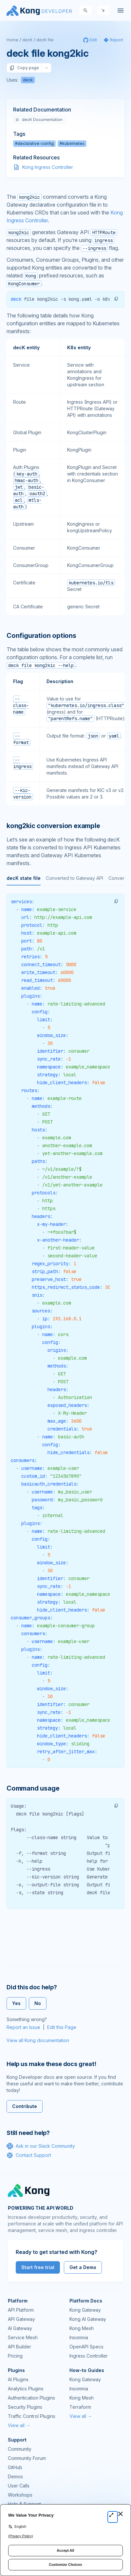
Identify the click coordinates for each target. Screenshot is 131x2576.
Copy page (24, 68)
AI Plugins (18, 2379)
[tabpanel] (65, 1331)
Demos (15, 2476)
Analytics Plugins (26, 2388)
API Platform (21, 2310)
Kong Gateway (85, 2310)
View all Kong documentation (38, 2040)
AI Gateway (20, 2328)
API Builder (19, 2346)
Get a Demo (82, 2267)
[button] (116, 299)
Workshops (20, 2495)
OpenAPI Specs (86, 2346)
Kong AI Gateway (87, 2319)
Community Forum (27, 2458)
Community (19, 2449)
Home (12, 39)
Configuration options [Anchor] (41, 635)
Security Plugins (25, 2407)
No (37, 2003)
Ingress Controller (88, 2356)
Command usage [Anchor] (33, 1788)
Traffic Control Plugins (31, 2416)
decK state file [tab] (24, 878)
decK (27, 39)
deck (28, 79)
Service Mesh (23, 2337)
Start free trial (37, 2267)
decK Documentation (39, 119)
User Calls (18, 2485)
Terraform (80, 2407)
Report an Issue (23, 2027)
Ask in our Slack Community (41, 2146)
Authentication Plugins (31, 2398)
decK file (45, 39)
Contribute (24, 2106)
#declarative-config (34, 143)
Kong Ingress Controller (47, 167)
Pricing (15, 2356)
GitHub (15, 2467)
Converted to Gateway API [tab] (74, 878)
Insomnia (78, 2337)
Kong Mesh (81, 2328)
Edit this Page (61, 2027)
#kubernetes (72, 143)
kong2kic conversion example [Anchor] (53, 826)
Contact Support (29, 2155)
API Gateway (21, 2319)
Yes (16, 2003)
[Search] (85, 10)
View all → (19, 2425)
